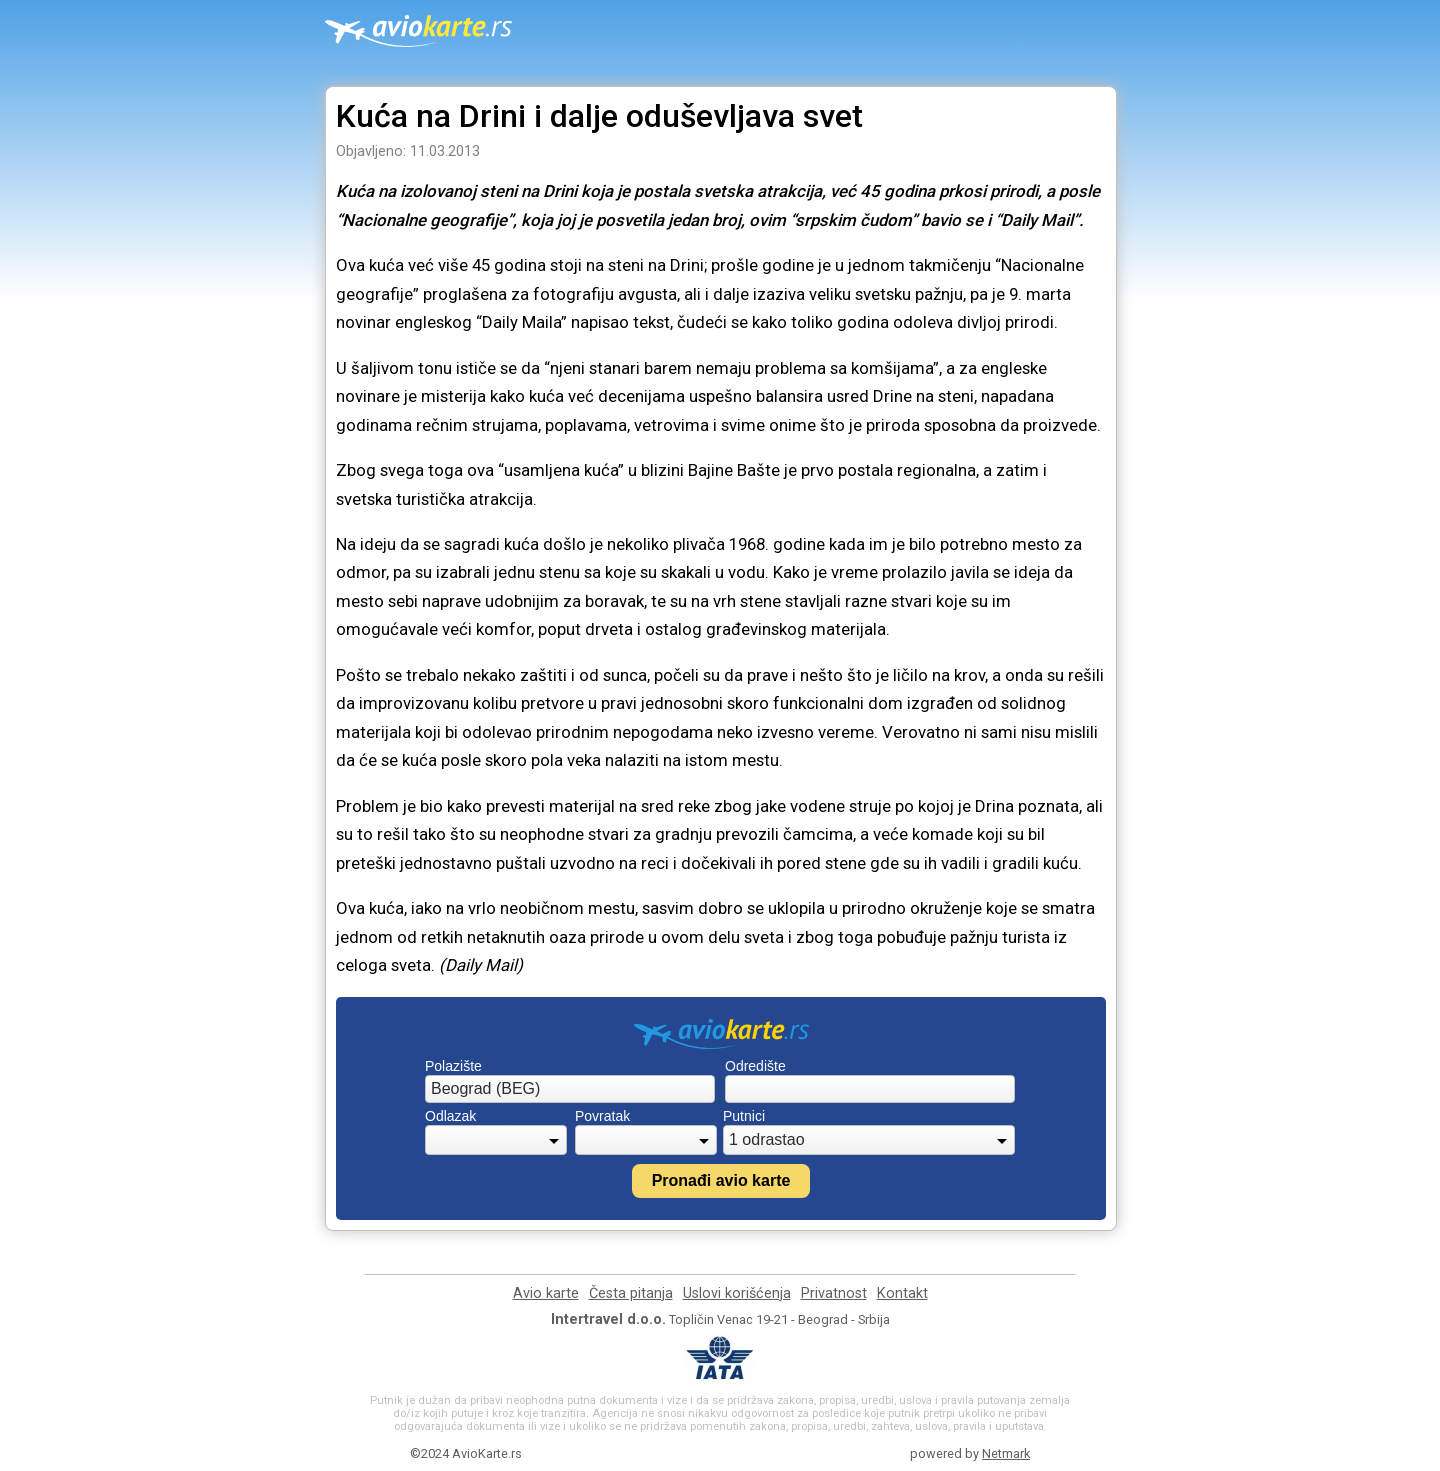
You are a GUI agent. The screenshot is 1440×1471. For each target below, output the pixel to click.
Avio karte (546, 1293)
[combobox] (570, 1089)
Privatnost (834, 1293)
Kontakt (902, 1293)
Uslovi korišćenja (737, 1293)
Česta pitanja (631, 1293)
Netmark (1006, 1453)
